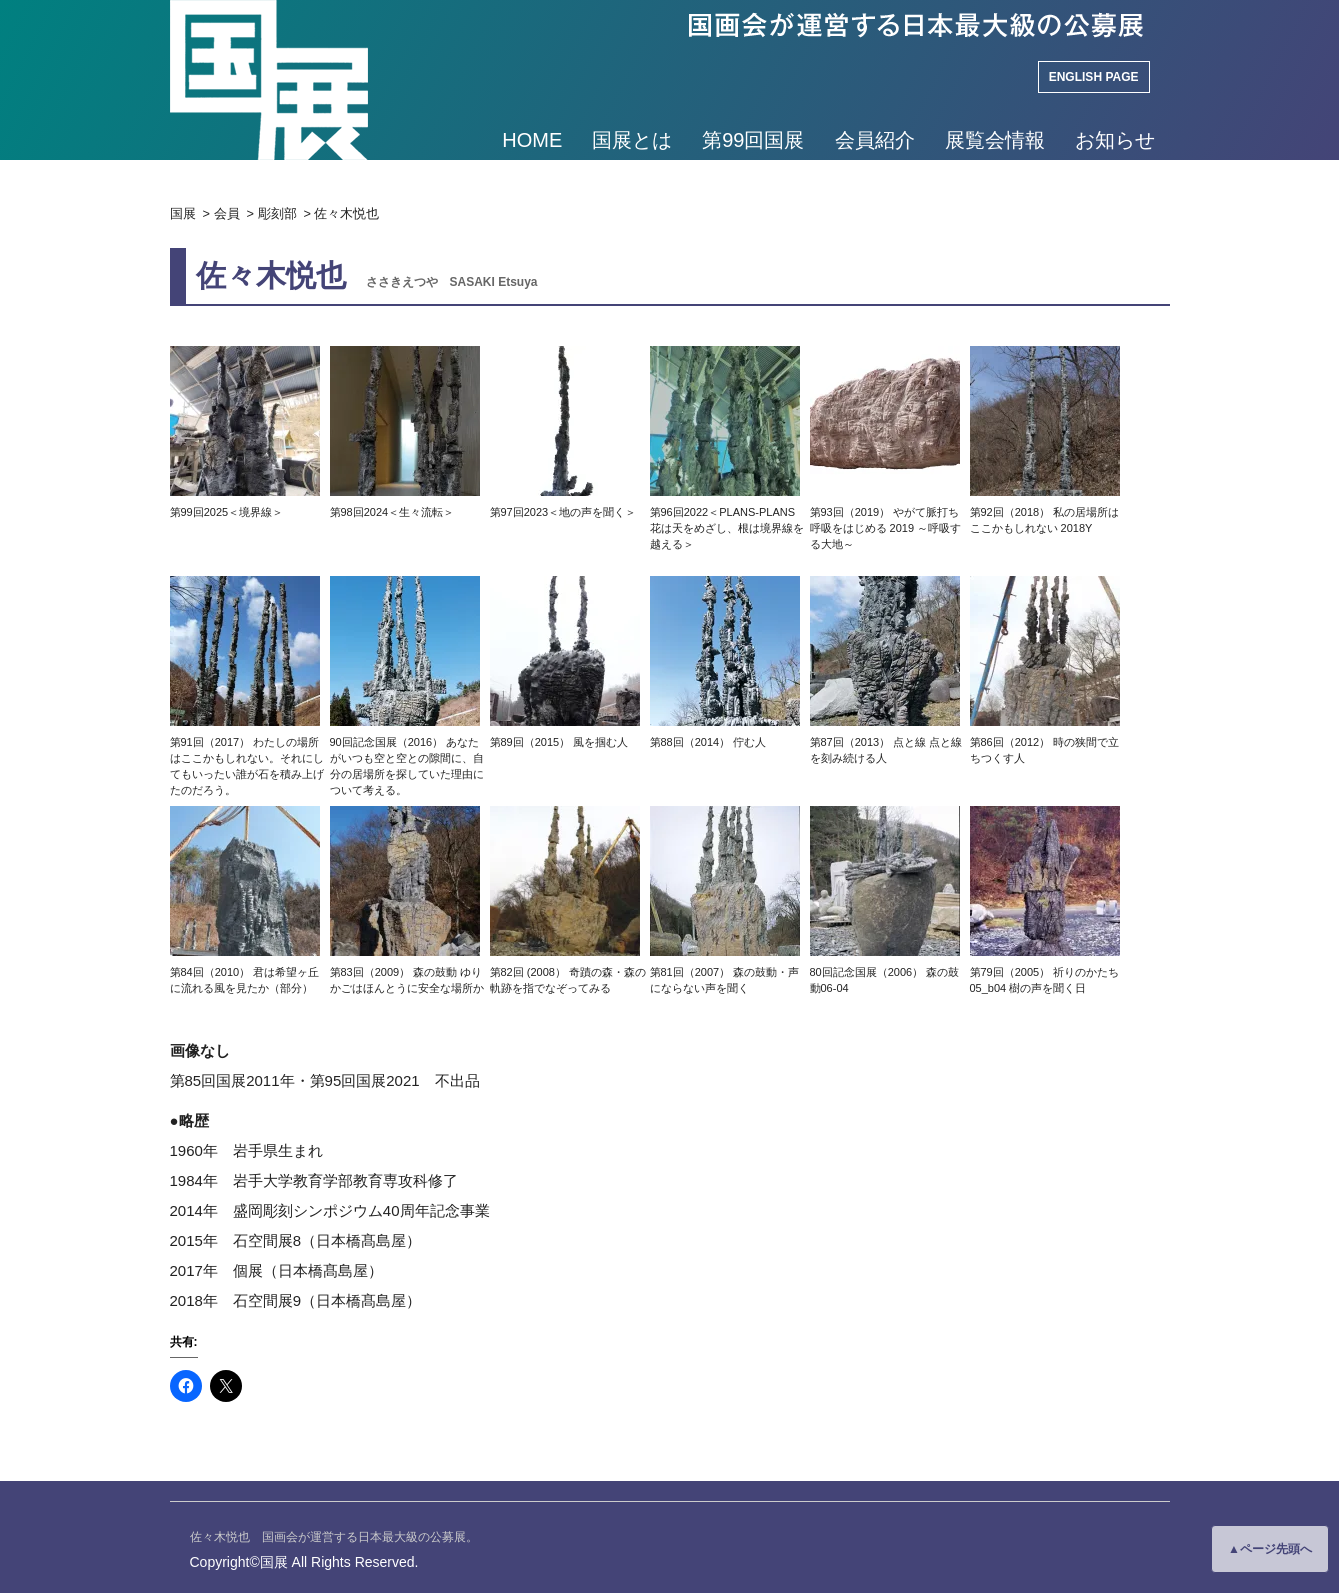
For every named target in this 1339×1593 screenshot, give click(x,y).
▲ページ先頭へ (1270, 1549)
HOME (532, 140)
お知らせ (1115, 140)
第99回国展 (753, 140)
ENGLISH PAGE (1094, 77)
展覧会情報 (995, 140)
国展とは (632, 140)
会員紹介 (875, 140)
